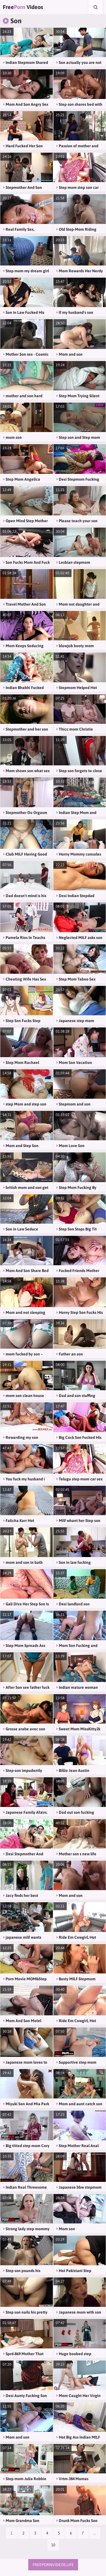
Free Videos (23, 7)
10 (53, 2545)
